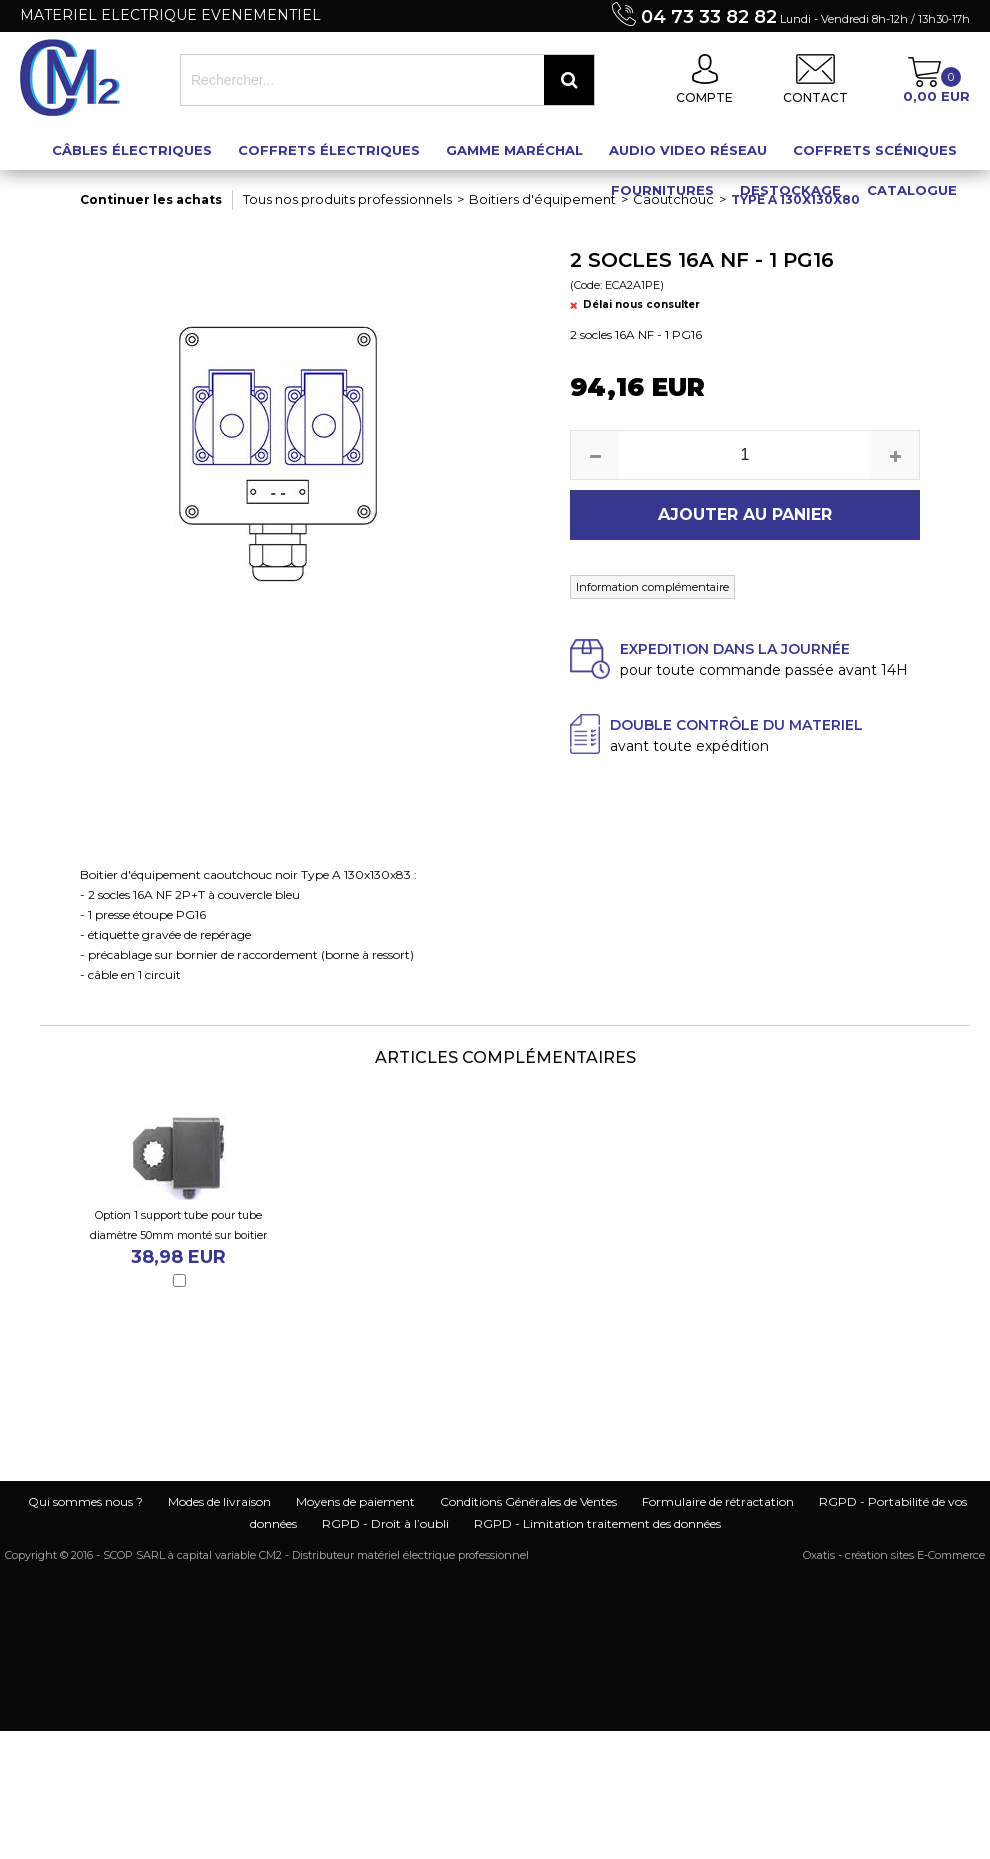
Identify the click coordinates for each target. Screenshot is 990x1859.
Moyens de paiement (355, 1501)
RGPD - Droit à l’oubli (385, 1523)
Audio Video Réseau (688, 150)
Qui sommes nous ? (85, 1501)
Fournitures (662, 190)
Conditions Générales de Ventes (528, 1501)
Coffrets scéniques (875, 150)
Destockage (790, 190)
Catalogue (912, 190)
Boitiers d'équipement (542, 199)
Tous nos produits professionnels (347, 199)
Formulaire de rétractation (718, 1501)
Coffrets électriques (329, 150)
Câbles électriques (132, 150)
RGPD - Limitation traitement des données (597, 1523)
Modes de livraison (219, 1501)
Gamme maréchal (514, 150)
